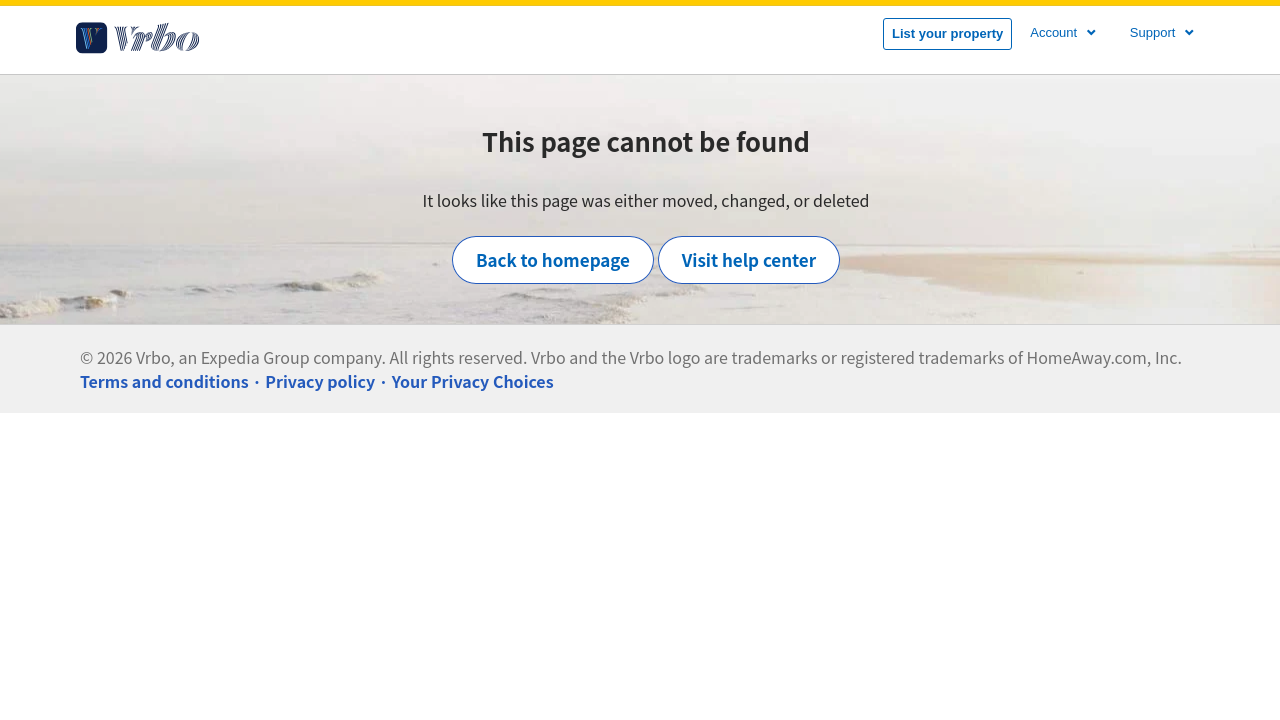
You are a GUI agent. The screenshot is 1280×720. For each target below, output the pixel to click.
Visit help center (749, 259)
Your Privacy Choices (473, 381)
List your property (947, 33)
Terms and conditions (164, 381)
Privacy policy (320, 381)
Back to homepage (553, 259)
